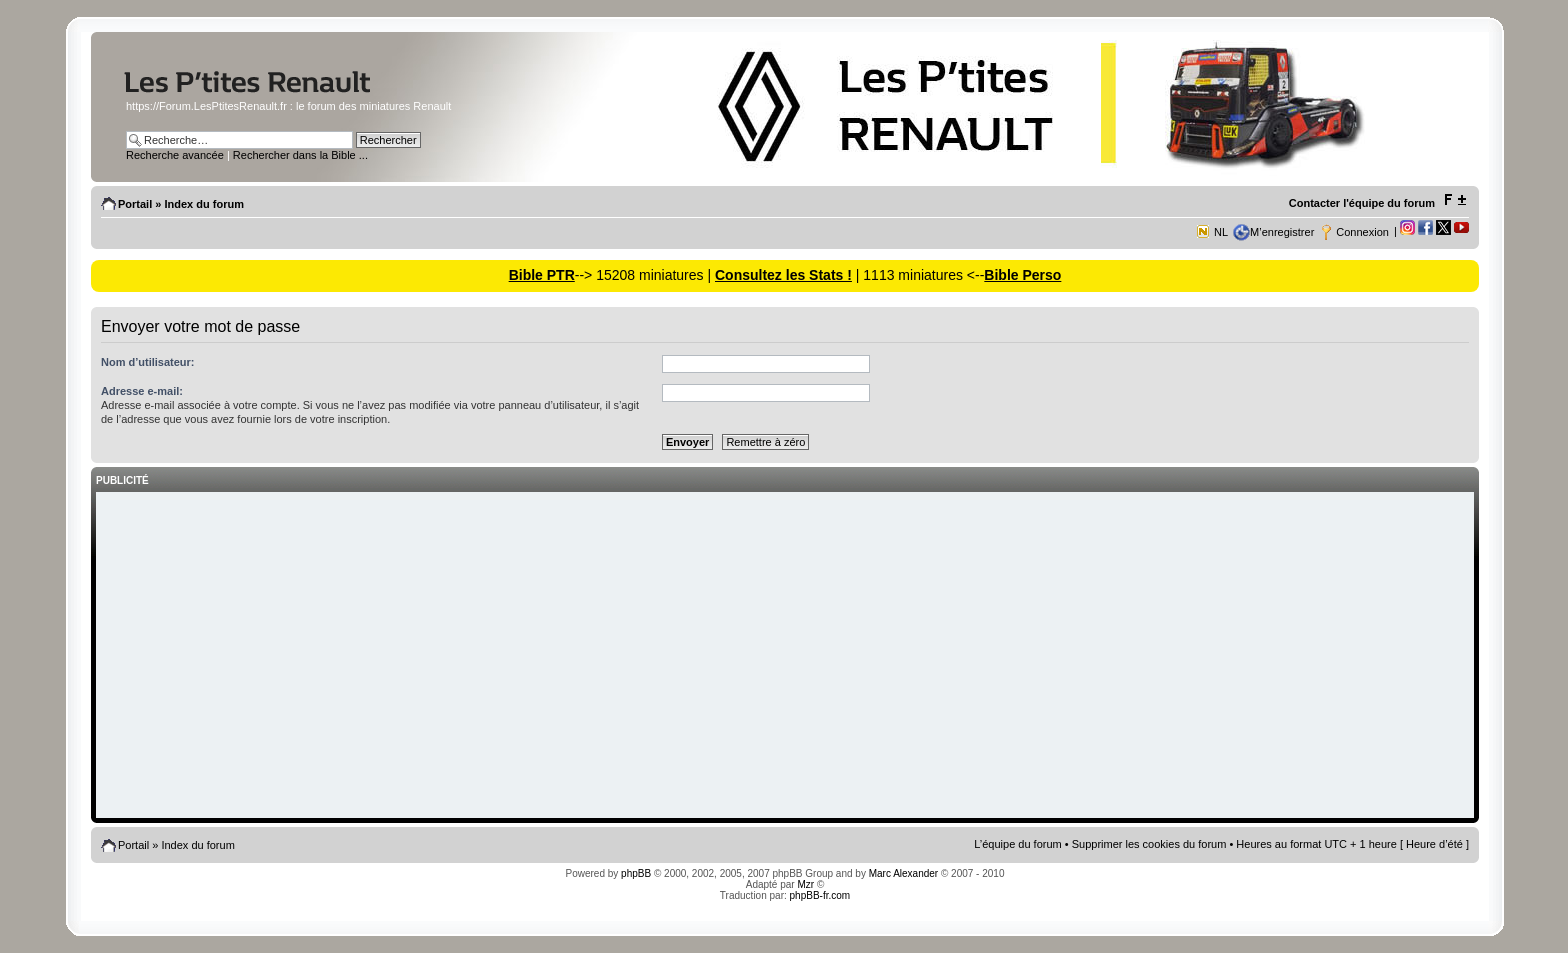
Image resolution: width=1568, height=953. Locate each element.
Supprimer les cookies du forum (1149, 844)
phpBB (636, 873)
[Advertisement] (785, 656)
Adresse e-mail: (142, 391)
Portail (135, 204)
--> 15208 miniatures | (645, 275)
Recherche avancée (175, 155)
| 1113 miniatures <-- (918, 275)
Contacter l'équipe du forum (1362, 203)
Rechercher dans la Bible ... (300, 155)
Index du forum (203, 204)
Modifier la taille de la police (1454, 200)
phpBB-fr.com (820, 895)
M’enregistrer (1282, 232)
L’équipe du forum (1017, 844)
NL (1221, 232)
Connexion (1362, 232)
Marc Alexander (903, 873)
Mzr (805, 884)
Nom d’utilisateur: (148, 362)
